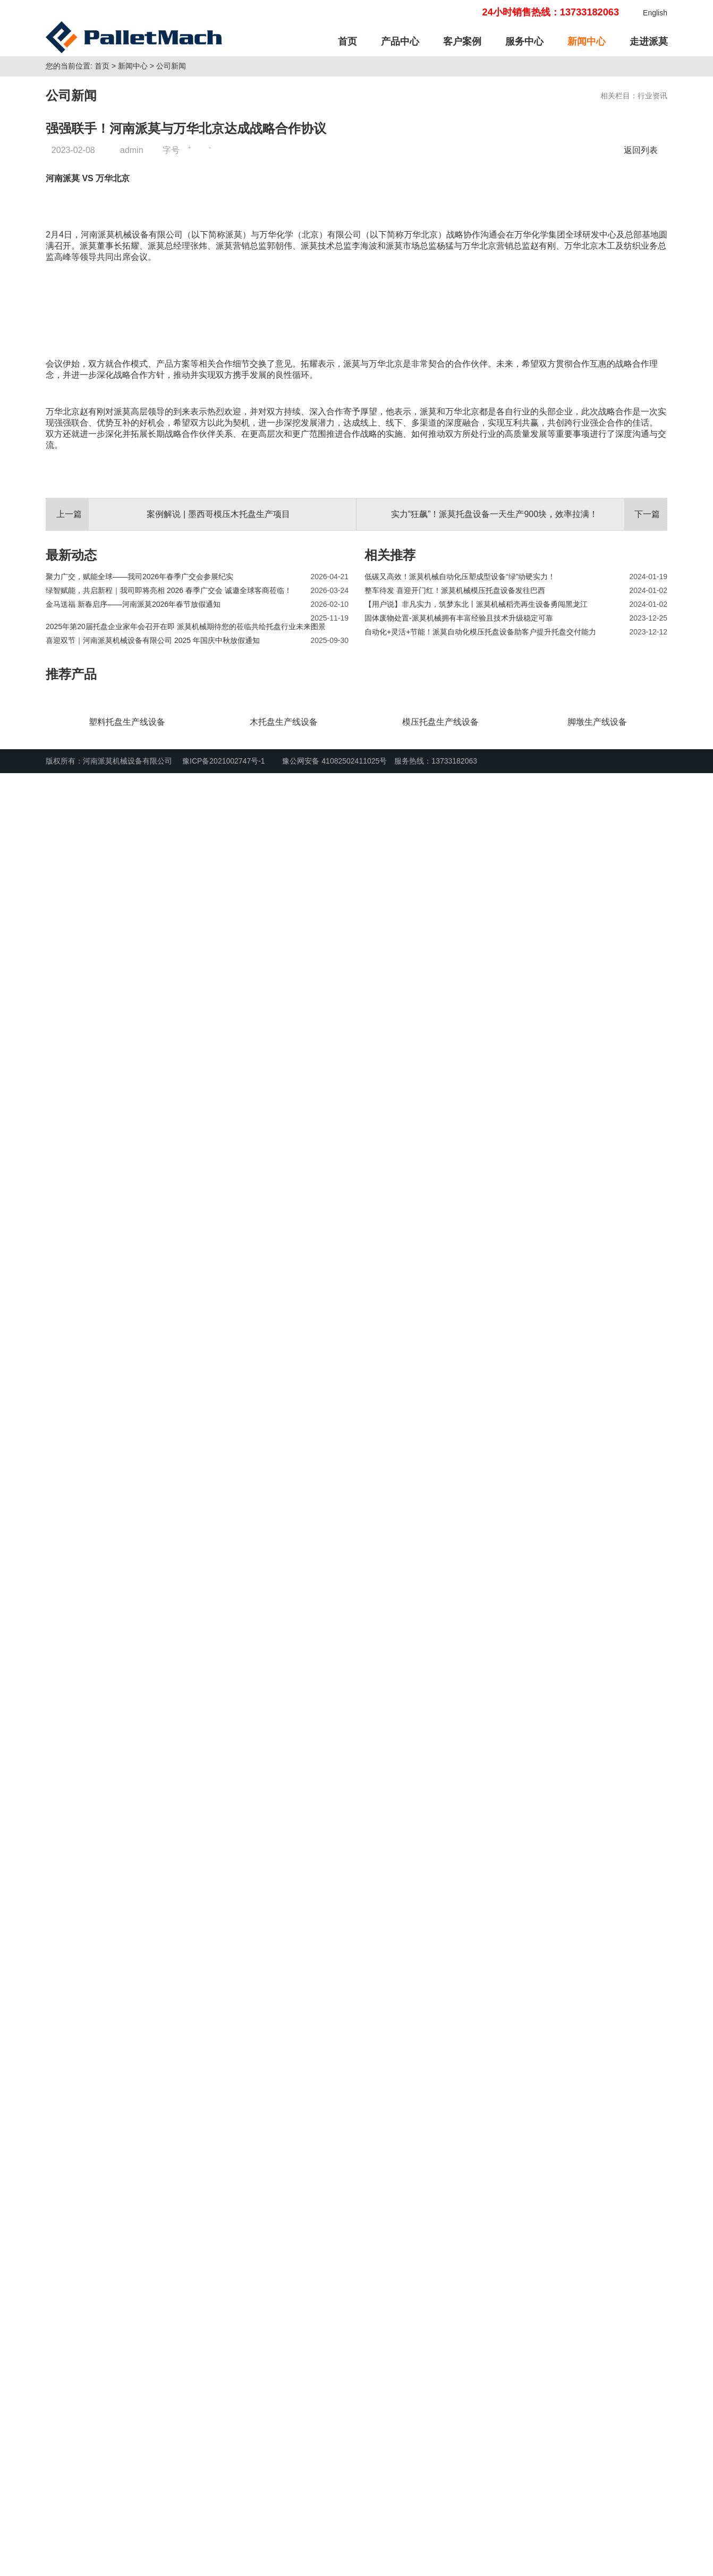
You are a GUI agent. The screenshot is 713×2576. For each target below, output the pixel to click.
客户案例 (462, 41)
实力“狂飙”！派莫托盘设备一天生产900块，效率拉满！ (494, 2232)
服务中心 (524, 41)
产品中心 (400, 41)
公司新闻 (171, 200)
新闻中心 (586, 41)
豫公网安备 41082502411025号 (328, 2564)
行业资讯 (652, 229)
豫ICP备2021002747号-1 (223, 2564)
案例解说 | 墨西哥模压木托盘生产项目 (218, 2232)
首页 (347, 41)
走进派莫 (649, 41)
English (655, 13)
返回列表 (643, 284)
